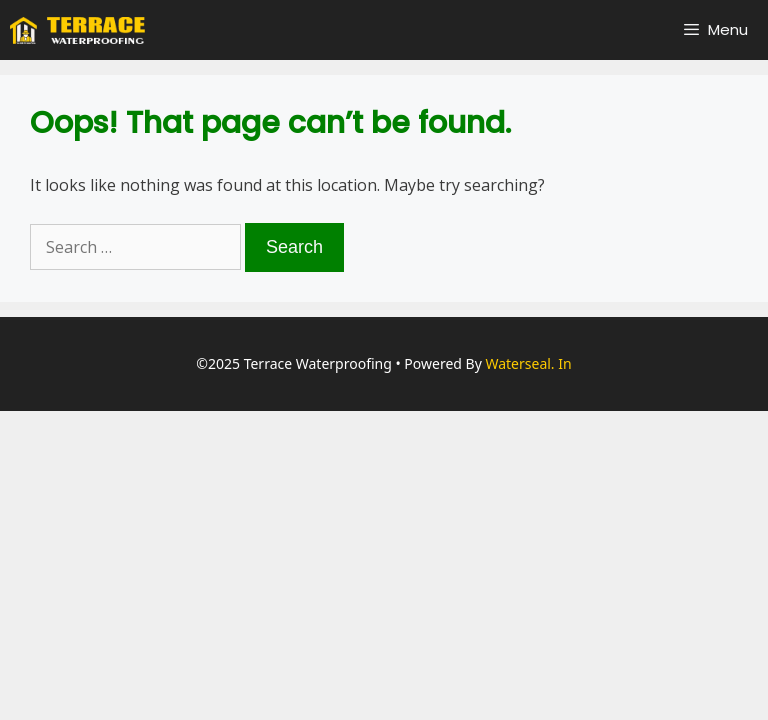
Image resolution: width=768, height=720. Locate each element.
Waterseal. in (528, 363)
